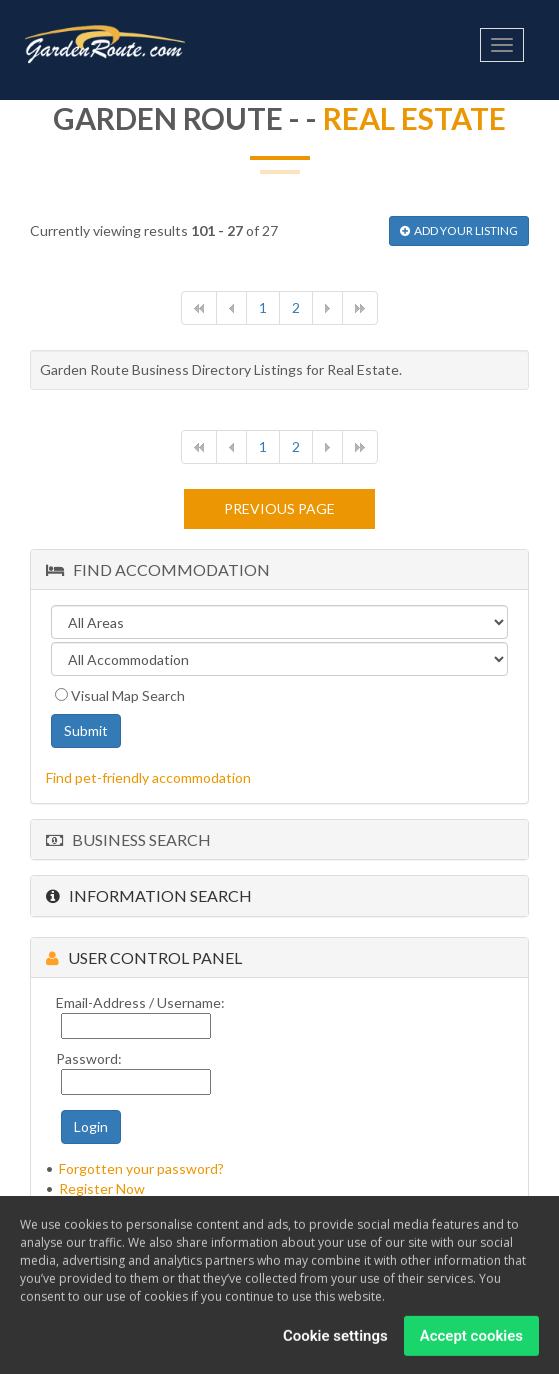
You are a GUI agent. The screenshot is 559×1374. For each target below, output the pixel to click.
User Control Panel (144, 957)
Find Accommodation (158, 569)
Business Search (128, 839)
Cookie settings (335, 1338)
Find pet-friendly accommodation (148, 777)
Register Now (102, 1188)
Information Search (149, 895)
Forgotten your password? (141, 1168)
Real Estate (414, 118)
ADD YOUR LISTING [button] (459, 230)
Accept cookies (471, 1338)
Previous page (279, 508)
